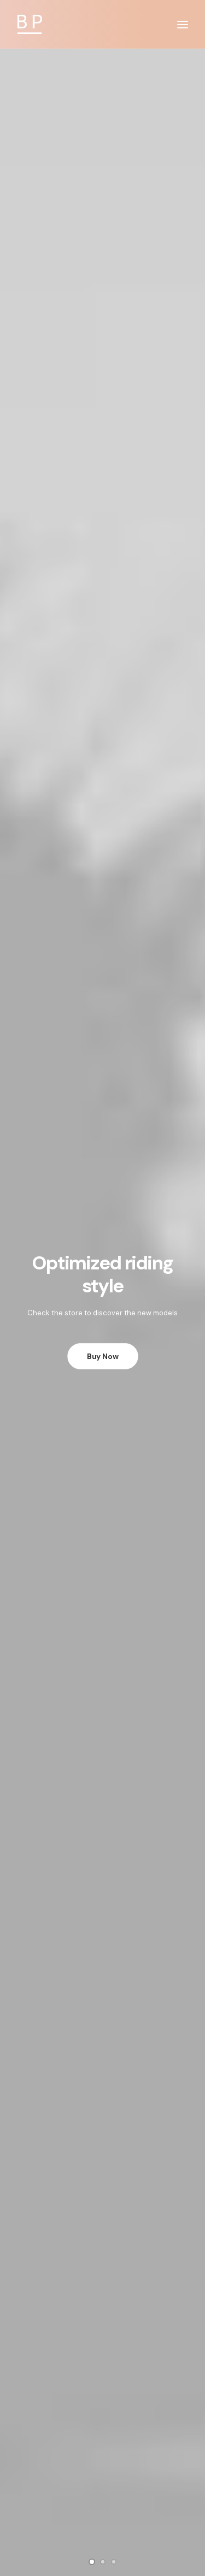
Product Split (102, 704)
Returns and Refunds (102, 2214)
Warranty (102, 2271)
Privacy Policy (102, 2228)
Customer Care (102, 2199)
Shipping (103, 2365)
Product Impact (102, 1460)
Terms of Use (102, 2242)
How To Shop (102, 2351)
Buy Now (103, 265)
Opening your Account (102, 2336)
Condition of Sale (103, 2257)
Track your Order (102, 2380)
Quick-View (175, 478)
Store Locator (103, 2394)
